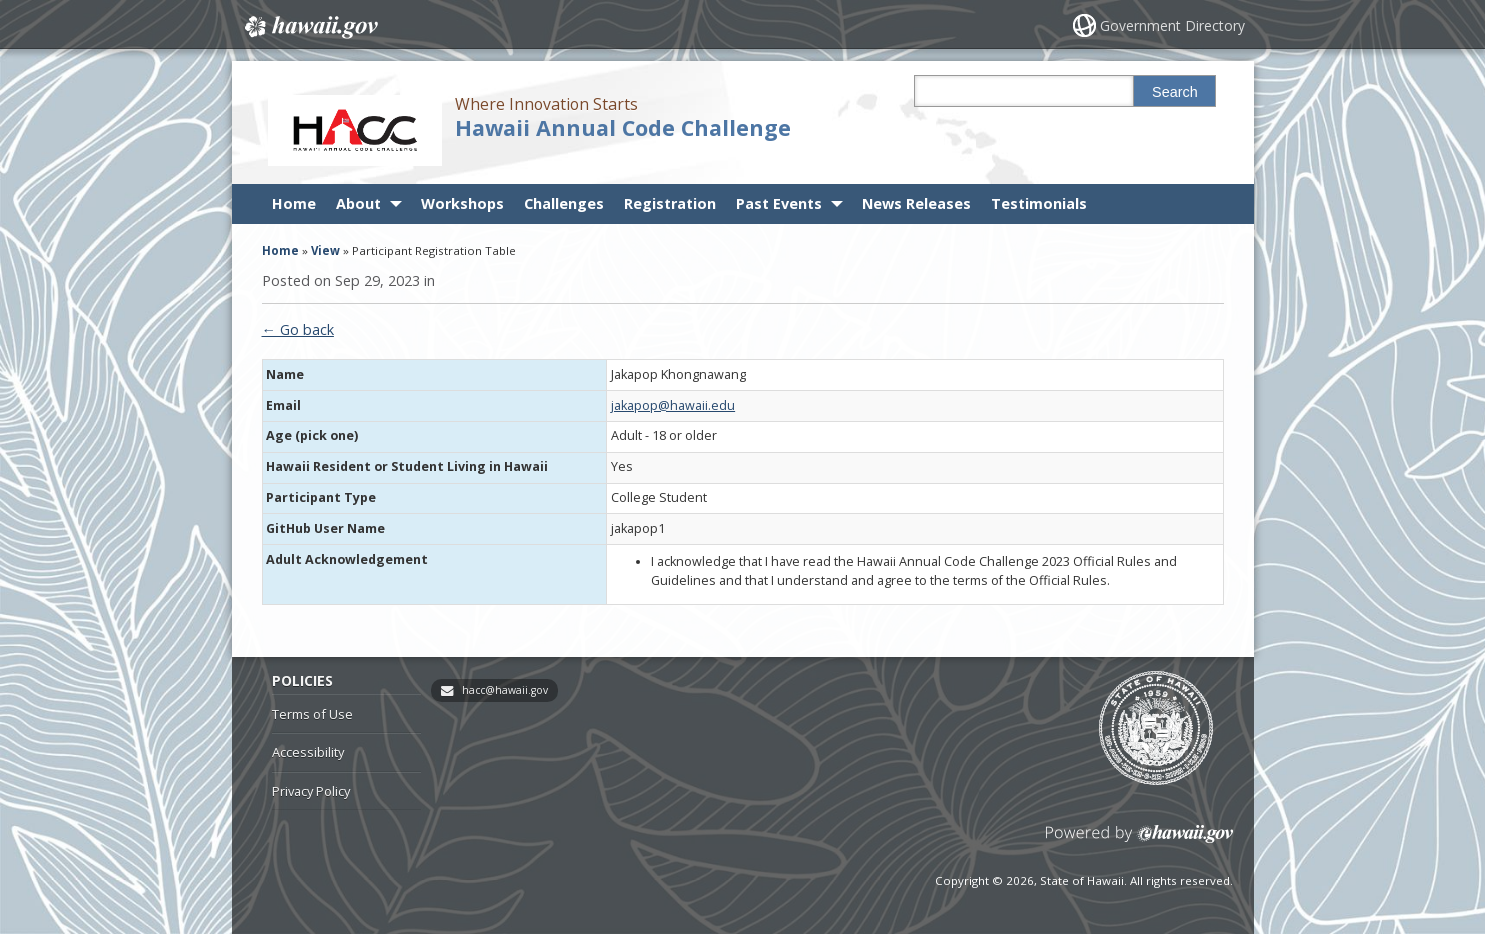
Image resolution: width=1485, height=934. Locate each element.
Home (294, 203)
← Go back (298, 329)
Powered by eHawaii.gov (1139, 841)
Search (1175, 92)
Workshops (462, 203)
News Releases (916, 203)
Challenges (564, 203)
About (358, 203)
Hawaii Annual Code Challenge (623, 127)
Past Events (779, 203)
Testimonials (1039, 203)
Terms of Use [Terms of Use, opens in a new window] (312, 714)
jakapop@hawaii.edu (673, 405)
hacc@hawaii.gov (505, 690)
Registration (670, 203)
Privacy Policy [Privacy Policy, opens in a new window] (311, 791)
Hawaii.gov (309, 27)
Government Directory (1172, 25)
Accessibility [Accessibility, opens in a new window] (308, 752)
